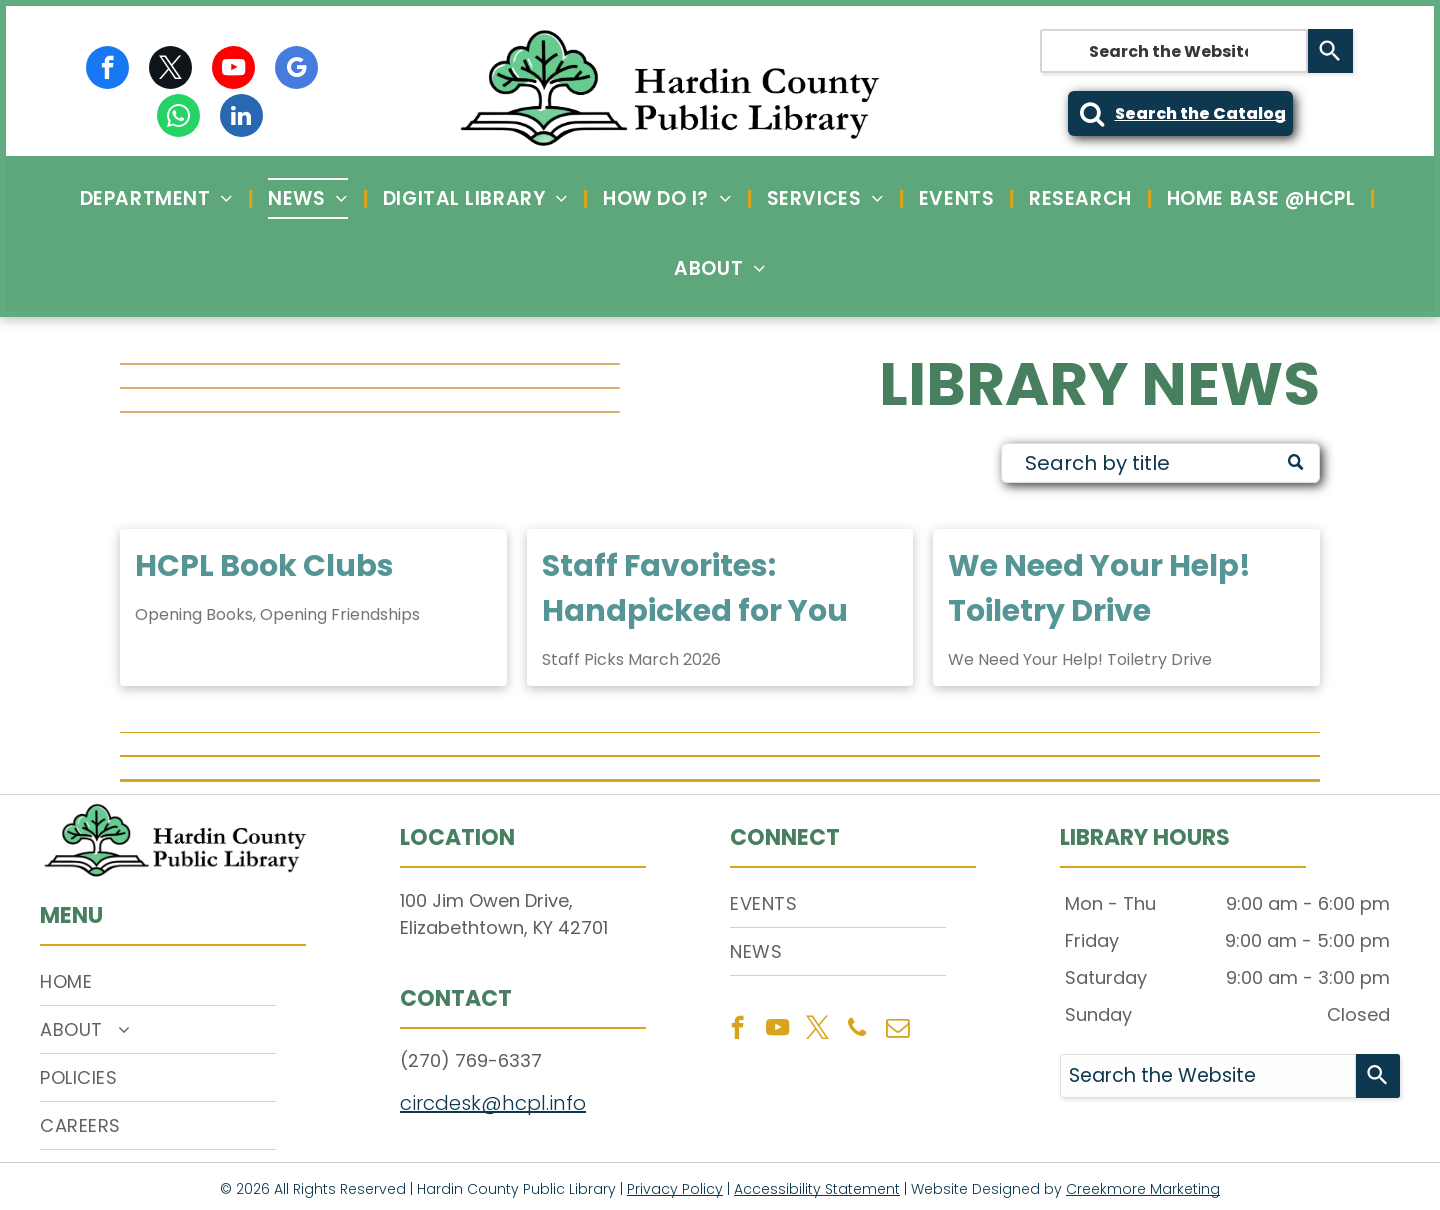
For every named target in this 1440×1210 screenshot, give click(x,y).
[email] (897, 1030)
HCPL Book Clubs (264, 566)
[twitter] (170, 70)
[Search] (1330, 51)
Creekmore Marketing (1143, 1189)
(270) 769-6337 (471, 1060)
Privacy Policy (675, 1189)
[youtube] (233, 70)
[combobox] (1174, 51)
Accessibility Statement (817, 1189)
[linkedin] (241, 118)
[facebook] (107, 70)
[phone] (857, 1030)
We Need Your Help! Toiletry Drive (1099, 588)
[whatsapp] (178, 118)
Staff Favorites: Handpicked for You (695, 588)
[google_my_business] (296, 70)
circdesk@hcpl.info (493, 1103)
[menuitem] (159, 198)
